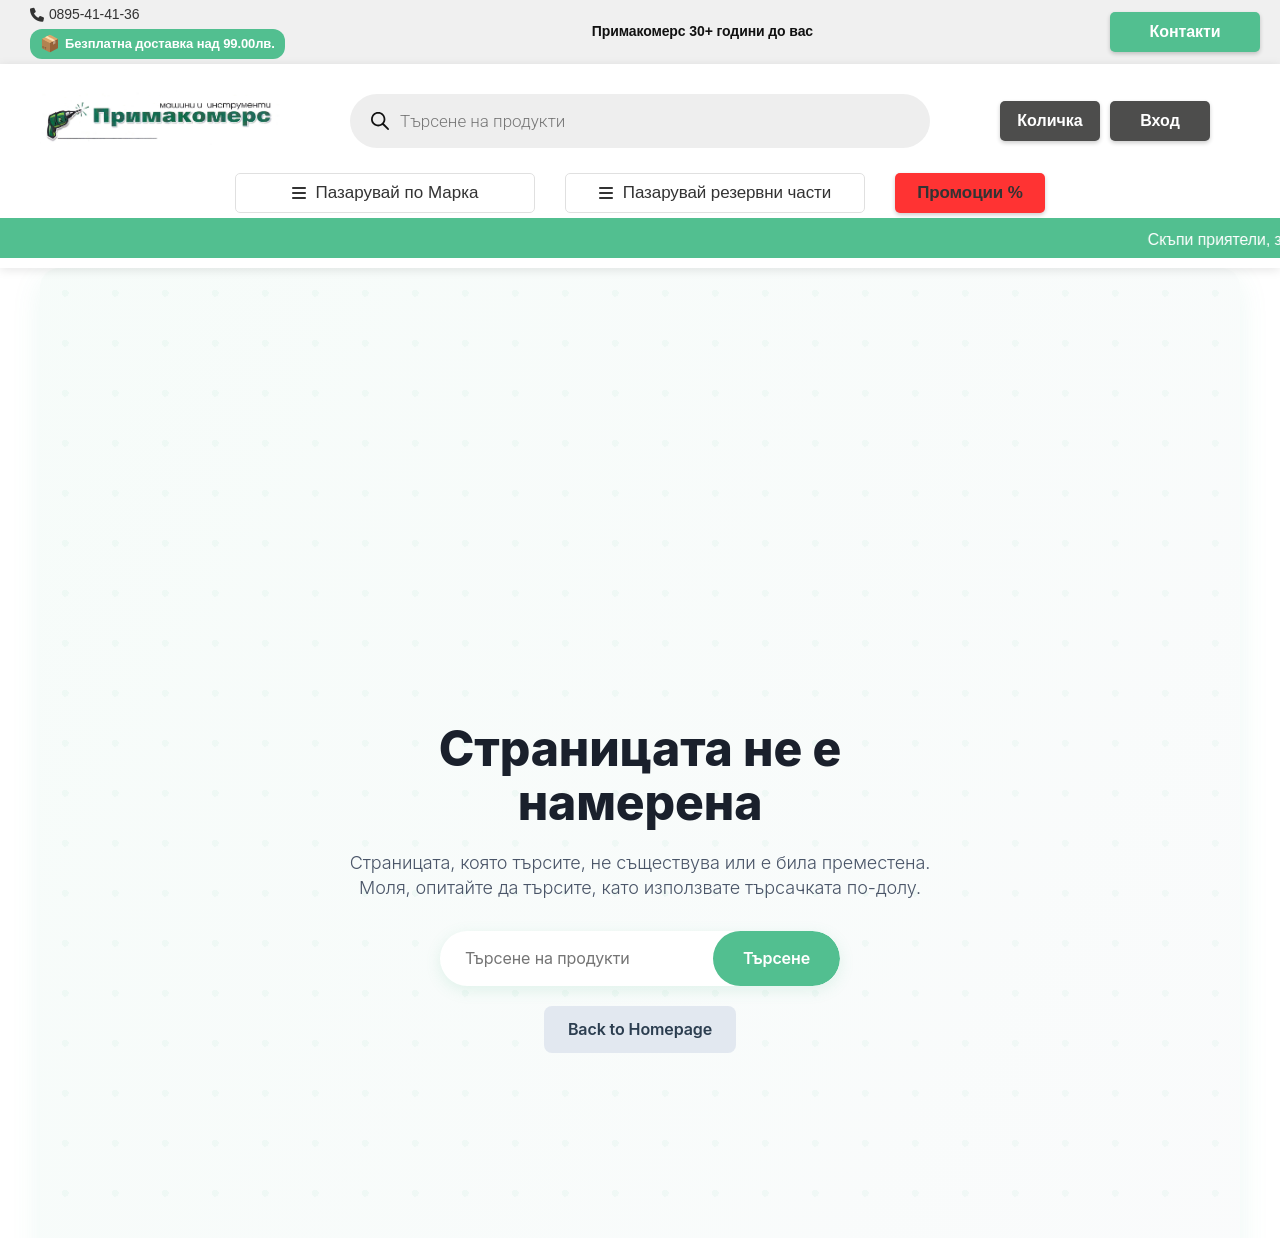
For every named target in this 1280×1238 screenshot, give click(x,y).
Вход (1160, 120)
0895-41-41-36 (84, 14)
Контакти (1185, 31)
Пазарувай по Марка (385, 192)
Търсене (776, 958)
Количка (1049, 120)
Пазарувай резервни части (715, 192)
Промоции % (970, 192)
